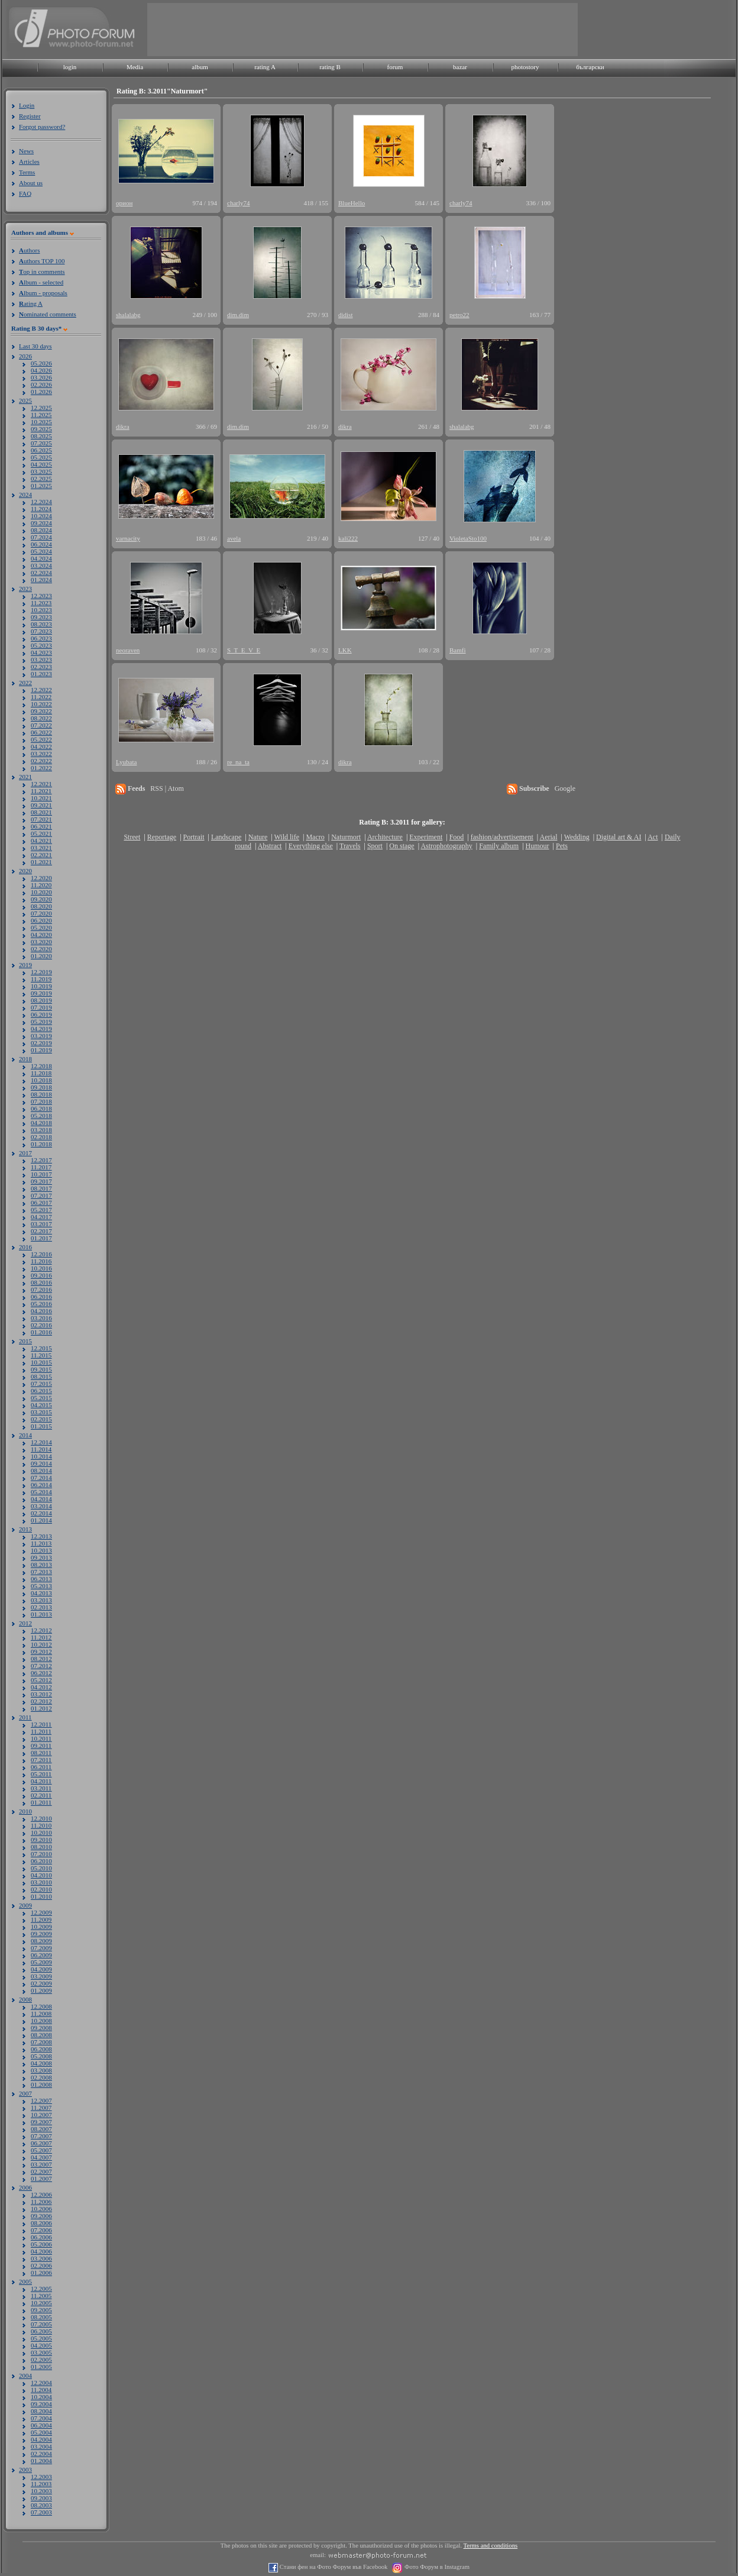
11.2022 (41, 696)
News (26, 150)
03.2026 (41, 377)
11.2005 (41, 2295)
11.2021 (41, 790)
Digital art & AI (618, 837)
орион (124, 202)
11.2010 (41, 1825)
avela (234, 538)
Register (30, 115)
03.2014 (41, 1506)
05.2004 (41, 2432)
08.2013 (41, 1564)
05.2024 (41, 551)
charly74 (238, 202)
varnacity (128, 538)
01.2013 (41, 1614)
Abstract (270, 846)
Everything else (311, 846)
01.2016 (41, 1332)
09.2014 (41, 1463)
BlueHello (351, 202)
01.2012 (41, 1708)
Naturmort (346, 837)
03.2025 (41, 471)
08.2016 (41, 1282)
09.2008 (41, 2027)
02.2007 (41, 2171)
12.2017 (41, 1159)
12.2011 (41, 1724)
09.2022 (41, 711)
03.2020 (41, 941)
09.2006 (41, 2215)
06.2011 (41, 1766)
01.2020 (41, 955)
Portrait (194, 837)
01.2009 (41, 1990)
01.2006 (41, 2272)
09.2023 (41, 616)
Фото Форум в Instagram (436, 2567)
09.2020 (41, 899)
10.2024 (41, 515)
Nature (258, 837)
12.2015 (41, 1348)
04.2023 (41, 652)
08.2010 (41, 1846)
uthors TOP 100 (41, 260)
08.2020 (41, 906)
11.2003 (41, 2483)
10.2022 (41, 703)
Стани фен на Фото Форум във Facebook (332, 2567)
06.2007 (41, 2143)
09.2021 (41, 805)
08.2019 (41, 1000)
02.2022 (41, 760)
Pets (562, 846)
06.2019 (41, 1014)
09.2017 (41, 1181)
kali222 (348, 538)
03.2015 (41, 1411)
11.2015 (41, 1355)
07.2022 (41, 725)
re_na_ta (238, 761)
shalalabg (128, 314)
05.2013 (41, 1585)
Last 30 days (35, 346)
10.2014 (41, 1456)
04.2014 (41, 1498)
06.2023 (41, 638)
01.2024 (41, 579)
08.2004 (41, 2411)
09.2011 (41, 1745)
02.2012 (41, 1701)
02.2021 (41, 854)
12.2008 (41, 2006)
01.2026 (41, 391)
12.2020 (41, 877)
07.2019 (41, 1007)
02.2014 (41, 1513)
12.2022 (41, 689)
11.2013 (41, 1543)
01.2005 (41, 2366)
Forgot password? (42, 126)
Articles (29, 161)
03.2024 (41, 565)
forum (395, 66)
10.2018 (41, 1080)
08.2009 (41, 1940)
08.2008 (41, 2034)
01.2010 (41, 1896)
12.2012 (41, 1630)
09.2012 (41, 1651)
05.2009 (41, 1962)
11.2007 (41, 2107)
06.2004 (41, 2425)
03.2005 (41, 2352)
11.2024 (41, 508)
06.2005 (41, 2331)
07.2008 (41, 2041)
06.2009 (41, 1954)
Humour (537, 846)
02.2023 (41, 666)
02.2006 (41, 2265)
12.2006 (41, 2194)
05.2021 (41, 833)
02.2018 (41, 1136)
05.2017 (41, 1209)
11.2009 (41, 1919)
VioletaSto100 (468, 538)
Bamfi (457, 650)
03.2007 (41, 2164)
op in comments (42, 271)
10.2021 (41, 797)
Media (135, 66)
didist (345, 314)
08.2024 (41, 530)
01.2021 (41, 861)
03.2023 (41, 659)
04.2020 (41, 934)
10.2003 (41, 2490)
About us (31, 182)
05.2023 (41, 645)
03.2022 (41, 753)
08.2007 (41, 2128)
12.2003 (41, 2476)
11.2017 (41, 1167)
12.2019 (41, 971)
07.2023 (41, 631)
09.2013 (41, 1557)
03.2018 (41, 1129)
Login (26, 105)
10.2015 (41, 1362)
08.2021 (41, 812)
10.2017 (41, 1174)
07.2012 (41, 1665)
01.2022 (41, 767)
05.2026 (41, 363)
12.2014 (41, 1442)
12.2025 (41, 407)
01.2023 (41, 673)
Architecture (385, 837)
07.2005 (41, 2324)
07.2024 (41, 537)
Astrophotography (446, 846)
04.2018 (41, 1122)
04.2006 (41, 2251)
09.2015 (41, 1369)
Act (653, 837)
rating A (265, 66)
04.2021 (41, 840)
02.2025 (41, 478)
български (590, 66)
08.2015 (41, 1376)
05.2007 (41, 2150)
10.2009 (41, 1926)
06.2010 (41, 1860)
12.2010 (41, 1818)
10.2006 (41, 2208)
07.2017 (41, 1195)
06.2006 (41, 2237)
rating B (330, 66)
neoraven (128, 650)
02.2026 (41, 384)
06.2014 (41, 1484)
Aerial (548, 837)
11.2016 (41, 1261)
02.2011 (41, 1795)
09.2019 (41, 993)
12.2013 (41, 1536)
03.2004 (41, 2446)
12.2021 (41, 783)
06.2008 (41, 2049)
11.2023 (41, 602)
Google (565, 788)
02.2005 (41, 2359)
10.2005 (41, 2302)
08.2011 (41, 1752)
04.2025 (41, 464)
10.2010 (41, 1832)
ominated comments (47, 314)
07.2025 (41, 443)
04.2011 (41, 1781)
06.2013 (41, 1578)
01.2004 (41, 2460)
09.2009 (41, 1933)
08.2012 (41, 1658)
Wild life (287, 837)
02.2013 (41, 1607)
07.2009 (41, 1947)
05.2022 (41, 739)
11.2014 (41, 1449)
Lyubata (126, 761)
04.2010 (41, 1875)
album (200, 66)
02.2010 (41, 1889)
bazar (460, 66)
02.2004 (41, 2453)
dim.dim (238, 314)
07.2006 (41, 2230)
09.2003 (41, 2497)
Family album (499, 846)
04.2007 (41, 2157)
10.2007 (41, 2114)
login (70, 66)
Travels (350, 846)
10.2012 (41, 1644)
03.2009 (41, 1976)
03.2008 (41, 2070)
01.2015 (41, 1426)
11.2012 (41, 1637)
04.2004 (41, 2439)
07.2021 (41, 819)
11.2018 (41, 1073)
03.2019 (41, 1035)
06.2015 (41, 1390)
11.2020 (41, 884)
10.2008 (41, 2020)
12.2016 (41, 1254)
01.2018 (41, 1144)
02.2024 (41, 572)
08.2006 (41, 2222)
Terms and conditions (491, 2545)
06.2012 (41, 1672)
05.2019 (41, 1021)
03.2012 (41, 1694)
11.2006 (41, 2201)
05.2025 (41, 457)
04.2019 (41, 1028)
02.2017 (41, 1230)
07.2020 (41, 913)
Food (456, 837)
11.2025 (41, 414)
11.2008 (41, 2013)
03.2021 (41, 847)
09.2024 (41, 522)
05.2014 (41, 1491)
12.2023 (41, 595)
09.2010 (41, 1839)
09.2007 (41, 2121)
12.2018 (41, 1065)
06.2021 (41, 826)
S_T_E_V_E (243, 650)
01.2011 (41, 1802)
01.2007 (41, 2178)
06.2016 (41, 1296)
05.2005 (41, 2338)
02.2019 (41, 1042)
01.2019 (41, 1049)
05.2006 (41, 2244)
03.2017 (41, 1223)
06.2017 (41, 1202)
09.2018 (41, 1087)
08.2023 (41, 624)
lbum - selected (41, 282)
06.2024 (41, 544)
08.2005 (41, 2316)
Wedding (577, 837)
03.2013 (41, 1600)
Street (132, 837)
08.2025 (41, 435)
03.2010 (41, 1882)
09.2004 (41, 2403)
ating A (31, 303)
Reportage (161, 837)
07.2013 (41, 1571)
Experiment (425, 837)
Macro (315, 837)
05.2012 (41, 1679)
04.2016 (41, 1310)
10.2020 (41, 892)
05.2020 (41, 927)
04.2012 (41, 1687)
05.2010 (41, 1868)
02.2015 (41, 1419)
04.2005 (41, 2345)
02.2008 (41, 2077)
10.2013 (41, 1550)
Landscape (226, 837)
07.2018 (41, 1101)
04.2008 (41, 2063)
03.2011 (41, 1788)
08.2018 (41, 1094)
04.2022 (41, 746)
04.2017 (41, 1216)
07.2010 (41, 1853)
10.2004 (41, 2396)
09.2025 (41, 428)
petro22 (459, 314)
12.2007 (41, 2100)
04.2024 (41, 558)
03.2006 (41, 2258)
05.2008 (41, 2056)
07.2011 (41, 1759)
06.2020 (41, 920)
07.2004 (41, 2418)
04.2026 (41, 370)
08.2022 (41, 718)
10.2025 (41, 421)
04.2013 (41, 1592)
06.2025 (41, 450)
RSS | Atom (166, 788)
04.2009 (41, 1969)
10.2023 (41, 609)
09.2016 (41, 1275)
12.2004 (41, 2382)
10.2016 (41, 1268)
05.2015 (41, 1397)
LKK (345, 650)
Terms (27, 172)
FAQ (25, 193)
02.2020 (41, 948)
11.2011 (41, 1731)
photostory (525, 66)
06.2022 (41, 732)
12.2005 (41, 2288)
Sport (375, 846)
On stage (401, 846)
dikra (123, 426)
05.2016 (41, 1303)
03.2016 (41, 1317)
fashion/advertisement (502, 837)
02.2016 (41, 1325)
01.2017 (41, 1238)
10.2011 (41, 1738)
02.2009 (41, 1983)
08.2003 (41, 2505)
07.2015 (41, 1383)
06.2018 (41, 1108)
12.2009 (41, 1912)
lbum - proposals (43, 292)
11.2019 (41, 978)
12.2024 (41, 501)
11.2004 (41, 2389)
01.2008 (41, 2084)
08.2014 (41, 1470)
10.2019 (41, 986)
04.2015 (41, 1404)
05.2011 (41, 1773)
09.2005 (41, 2309)
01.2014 (41, 1520)
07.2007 (41, 2135)
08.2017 (41, 1188)
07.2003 (41, 2512)
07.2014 (41, 1477)
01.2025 (41, 485)
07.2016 (41, 1289)
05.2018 (41, 1115)
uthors (29, 250)
